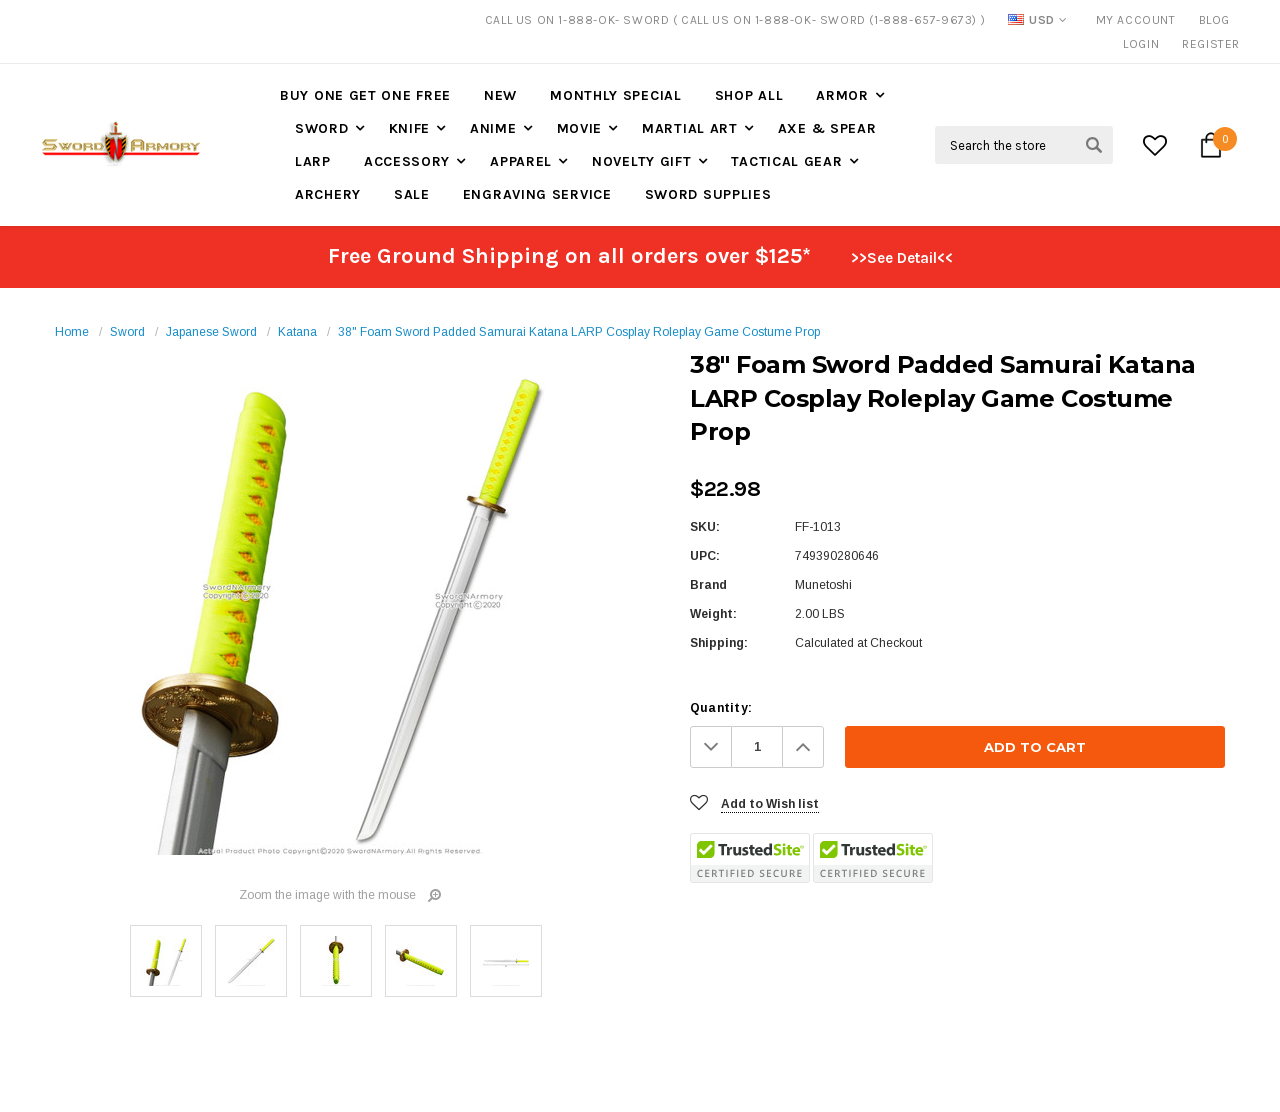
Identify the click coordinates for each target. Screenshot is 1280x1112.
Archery (328, 194)
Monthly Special (616, 95)
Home (72, 332)
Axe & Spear (827, 128)
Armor (842, 95)
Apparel (521, 161)
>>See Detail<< (902, 258)
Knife (410, 128)
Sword (322, 128)
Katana (297, 332)
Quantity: (721, 708)
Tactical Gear (786, 161)
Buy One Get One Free (365, 95)
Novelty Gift (641, 161)
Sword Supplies (708, 194)
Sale (412, 194)
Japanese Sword (211, 332)
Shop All (749, 95)
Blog (1214, 20)
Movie (580, 128)
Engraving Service (537, 194)
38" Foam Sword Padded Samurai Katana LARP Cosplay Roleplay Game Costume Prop (579, 332)
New (500, 95)
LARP (313, 161)
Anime (493, 128)
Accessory (407, 161)
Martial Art (690, 128)
